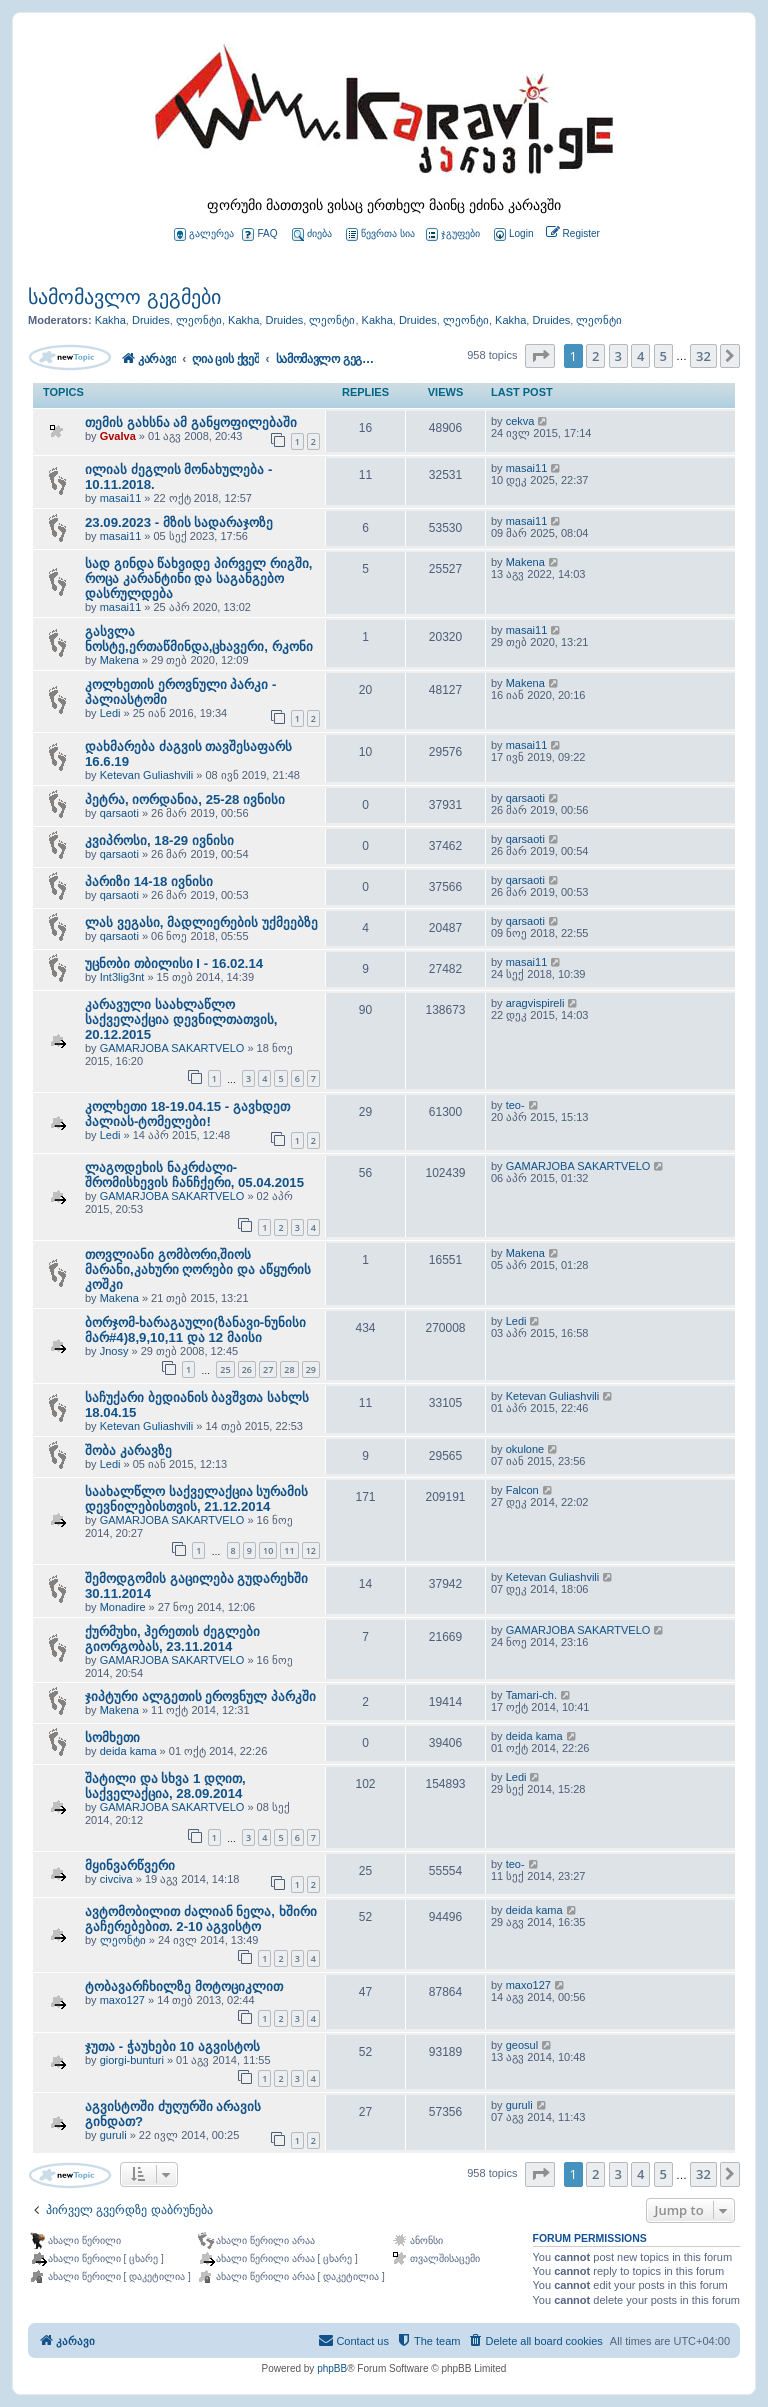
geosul (522, 2045)
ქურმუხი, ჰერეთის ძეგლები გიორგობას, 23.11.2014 (172, 1639)
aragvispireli (535, 1003)
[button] (540, 356)
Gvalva (118, 436)
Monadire (123, 1607)
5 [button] (663, 356)
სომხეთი (112, 1737)
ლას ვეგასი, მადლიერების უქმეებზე (201, 922)
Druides (151, 320)
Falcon (522, 1490)
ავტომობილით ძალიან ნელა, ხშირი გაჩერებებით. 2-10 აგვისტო (201, 1919)
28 (289, 1369)
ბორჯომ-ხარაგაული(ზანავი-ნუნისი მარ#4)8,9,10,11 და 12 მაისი (195, 1330)
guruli (113, 2135)
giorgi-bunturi (132, 2060)
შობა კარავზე (128, 1450)
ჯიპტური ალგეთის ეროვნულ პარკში (200, 1696)
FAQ (259, 234)
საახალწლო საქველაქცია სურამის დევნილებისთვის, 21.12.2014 (196, 1499)
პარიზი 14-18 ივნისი (149, 881)
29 (311, 1369)
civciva (116, 1879)
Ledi (110, 713)
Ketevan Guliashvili (147, 775)
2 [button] (595, 356)
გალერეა (204, 234)
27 (268, 1369)
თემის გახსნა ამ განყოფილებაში (191, 422)
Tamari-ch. (531, 1695)
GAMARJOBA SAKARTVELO (172, 1048)
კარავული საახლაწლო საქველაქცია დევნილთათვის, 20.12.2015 (181, 1019)
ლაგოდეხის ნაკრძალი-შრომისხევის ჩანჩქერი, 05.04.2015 (194, 1175)
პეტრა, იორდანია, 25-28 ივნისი (185, 799)
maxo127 (122, 2000)
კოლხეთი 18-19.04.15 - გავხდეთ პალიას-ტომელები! (187, 1114)
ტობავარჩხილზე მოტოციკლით (184, 1986)
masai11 (121, 498)
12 (311, 1550)
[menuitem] (512, 234)
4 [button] (640, 356)
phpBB (332, 2368)
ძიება (312, 234)
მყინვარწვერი (130, 1865)
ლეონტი (199, 320)
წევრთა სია (380, 234)
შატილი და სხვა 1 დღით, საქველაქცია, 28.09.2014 (165, 1786)
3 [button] (618, 356)
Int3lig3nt (122, 977)
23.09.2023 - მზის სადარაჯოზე (179, 522)
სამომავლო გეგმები (124, 297)
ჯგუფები (453, 234)
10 (268, 1550)
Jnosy (114, 1351)
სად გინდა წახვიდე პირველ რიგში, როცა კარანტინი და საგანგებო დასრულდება (198, 578)
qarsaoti (119, 813)
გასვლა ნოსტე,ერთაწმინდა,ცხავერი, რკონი (199, 639)
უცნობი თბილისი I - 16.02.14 (174, 963)
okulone (525, 1449)
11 (289, 1550)
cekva (520, 421)
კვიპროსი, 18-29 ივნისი (159, 840)
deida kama (128, 1751)
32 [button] (703, 356)
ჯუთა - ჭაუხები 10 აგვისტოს (172, 2046)
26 (247, 1369)
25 (225, 1369)
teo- (515, 1105)
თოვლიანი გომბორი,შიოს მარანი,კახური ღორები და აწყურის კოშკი (198, 1269)
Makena (525, 562)
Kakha (110, 320)
